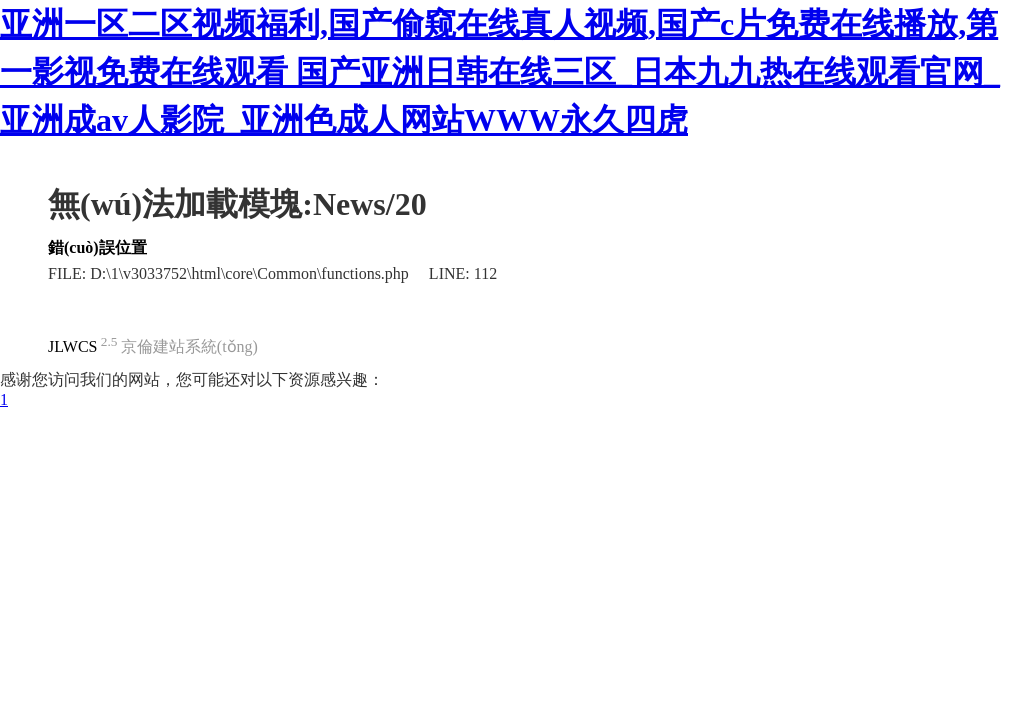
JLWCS (72, 346)
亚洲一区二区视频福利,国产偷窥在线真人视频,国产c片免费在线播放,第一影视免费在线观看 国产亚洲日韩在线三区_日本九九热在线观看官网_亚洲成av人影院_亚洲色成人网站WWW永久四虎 (500, 72)
